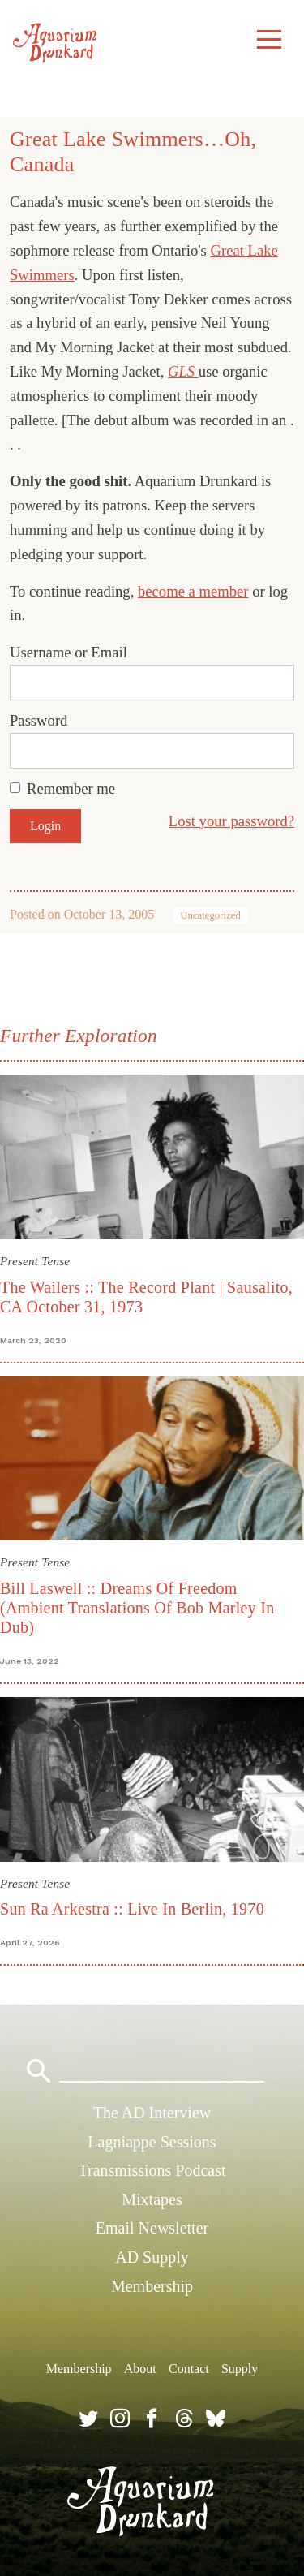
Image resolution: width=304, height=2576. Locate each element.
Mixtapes (152, 2199)
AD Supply (152, 2257)
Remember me (71, 788)
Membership (152, 2286)
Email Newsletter (152, 2228)
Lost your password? (231, 820)
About (140, 2369)
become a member (193, 591)
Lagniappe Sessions (152, 2142)
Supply (239, 2369)
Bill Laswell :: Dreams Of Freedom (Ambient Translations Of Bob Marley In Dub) (137, 1607)
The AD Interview (152, 2113)
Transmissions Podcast (151, 2170)
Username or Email (68, 652)
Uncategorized (210, 915)
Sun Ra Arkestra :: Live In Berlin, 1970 (132, 1909)
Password (38, 720)
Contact (189, 2369)
